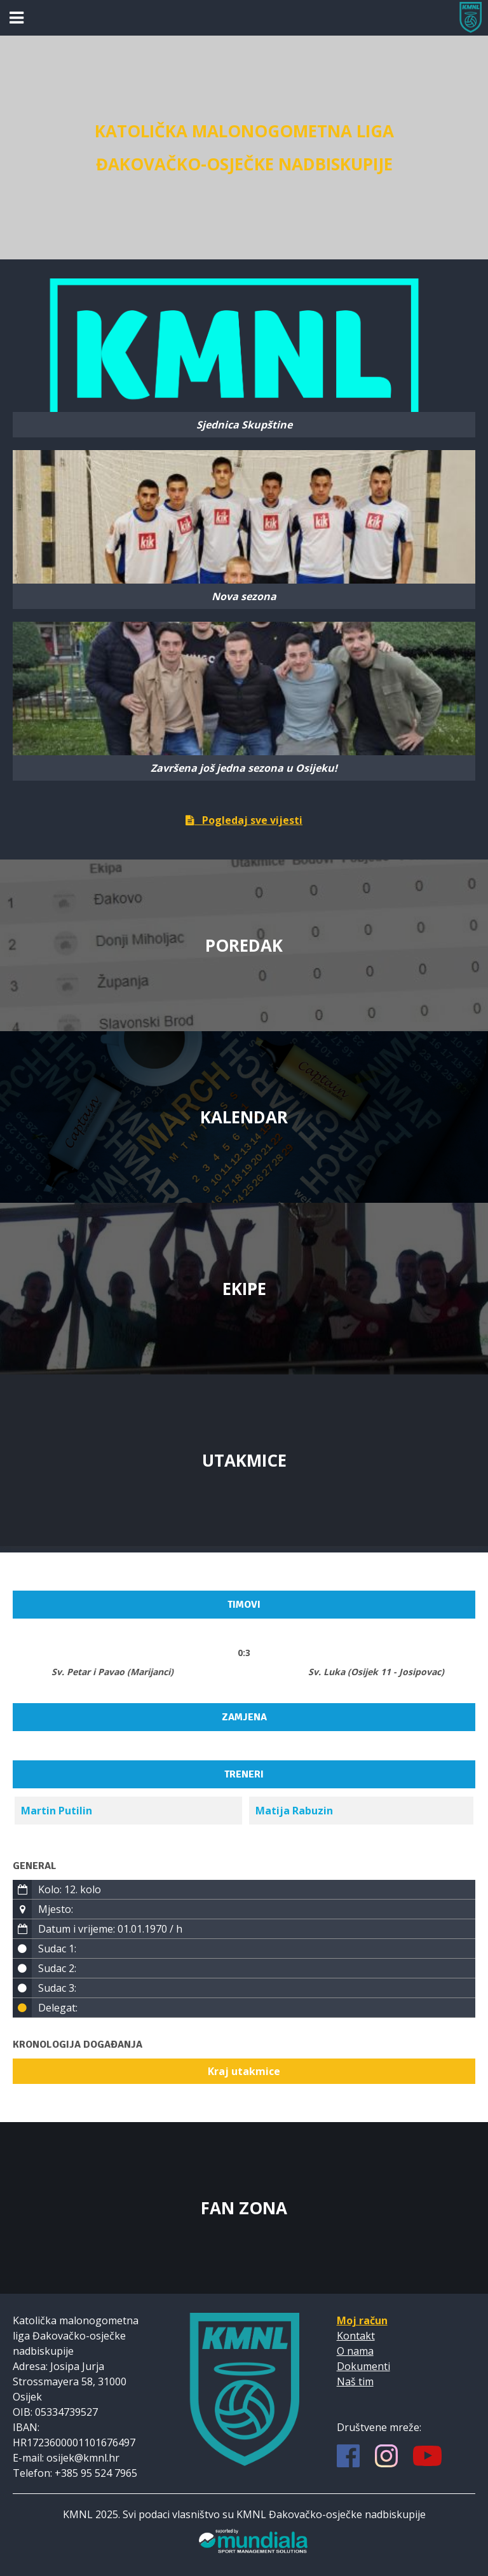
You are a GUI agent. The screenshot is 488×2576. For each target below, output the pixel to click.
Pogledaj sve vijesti (244, 820)
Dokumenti (363, 2366)
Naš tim (355, 2381)
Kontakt (356, 2336)
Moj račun (362, 2320)
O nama (355, 2351)
